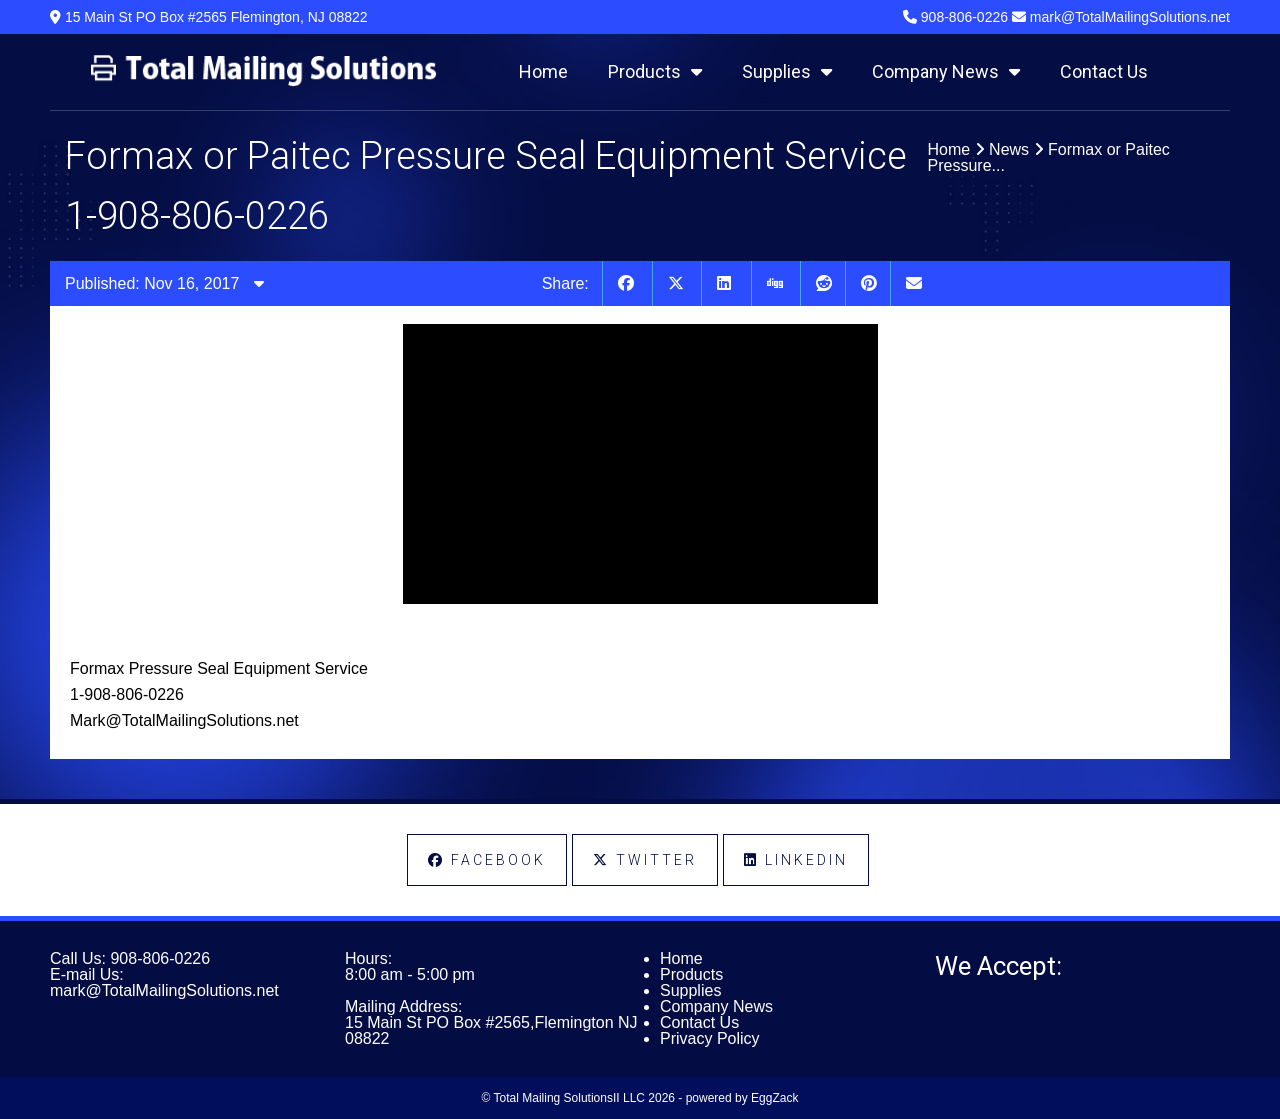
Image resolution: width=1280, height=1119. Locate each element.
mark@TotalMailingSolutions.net (164, 990)
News (1009, 149)
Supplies (787, 71)
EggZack (774, 1098)
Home (543, 71)
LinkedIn (796, 860)
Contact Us (1104, 71)
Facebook (487, 860)
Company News (946, 71)
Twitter (645, 860)
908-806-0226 (160, 958)
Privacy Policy (710, 1038)
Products (655, 71)
